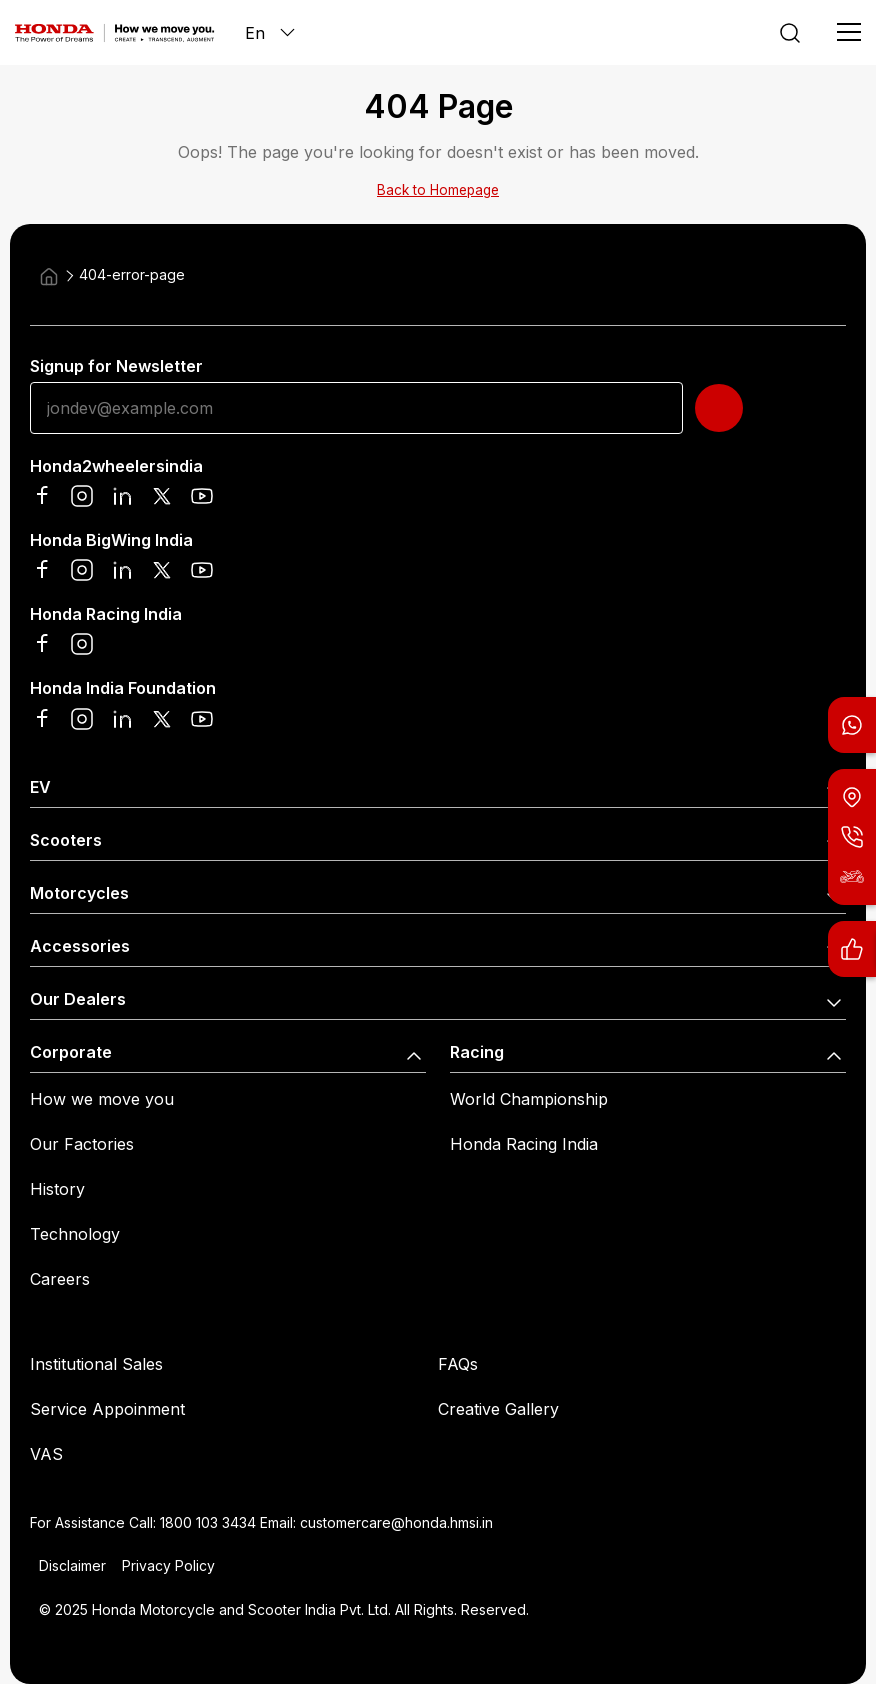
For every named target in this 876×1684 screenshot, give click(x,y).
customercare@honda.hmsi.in (396, 1522)
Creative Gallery (498, 1409)
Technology (75, 1234)
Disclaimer (72, 1565)
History (57, 1189)
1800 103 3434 (208, 1522)
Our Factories (82, 1144)
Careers (60, 1279)
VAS (46, 1454)
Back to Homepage (438, 190)
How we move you (102, 1099)
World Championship (529, 1099)
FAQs (458, 1364)
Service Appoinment (107, 1409)
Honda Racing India (524, 1144)
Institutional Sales (96, 1364)
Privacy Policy (168, 1565)
